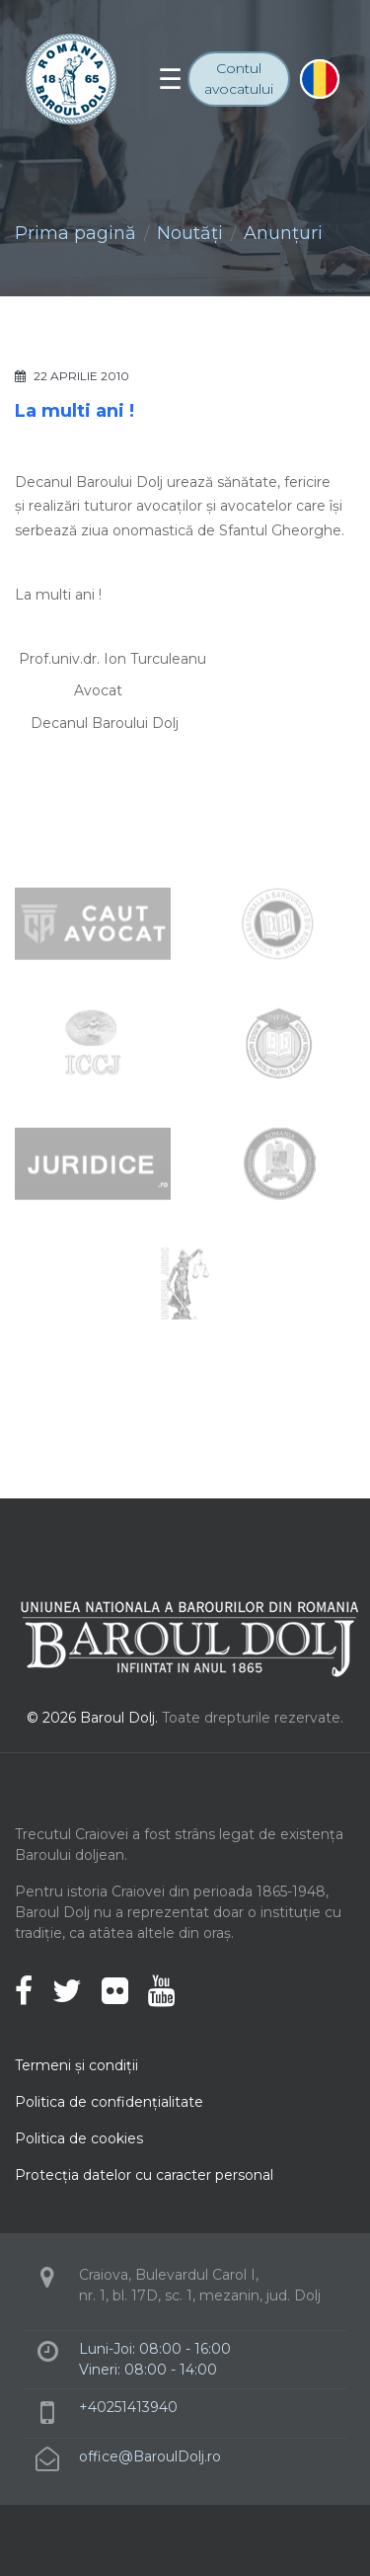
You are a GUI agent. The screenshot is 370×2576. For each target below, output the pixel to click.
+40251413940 (128, 2407)
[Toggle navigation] (170, 79)
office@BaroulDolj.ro (150, 2456)
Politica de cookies (79, 2138)
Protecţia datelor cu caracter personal (144, 2175)
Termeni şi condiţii (76, 2065)
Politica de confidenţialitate (109, 2102)
